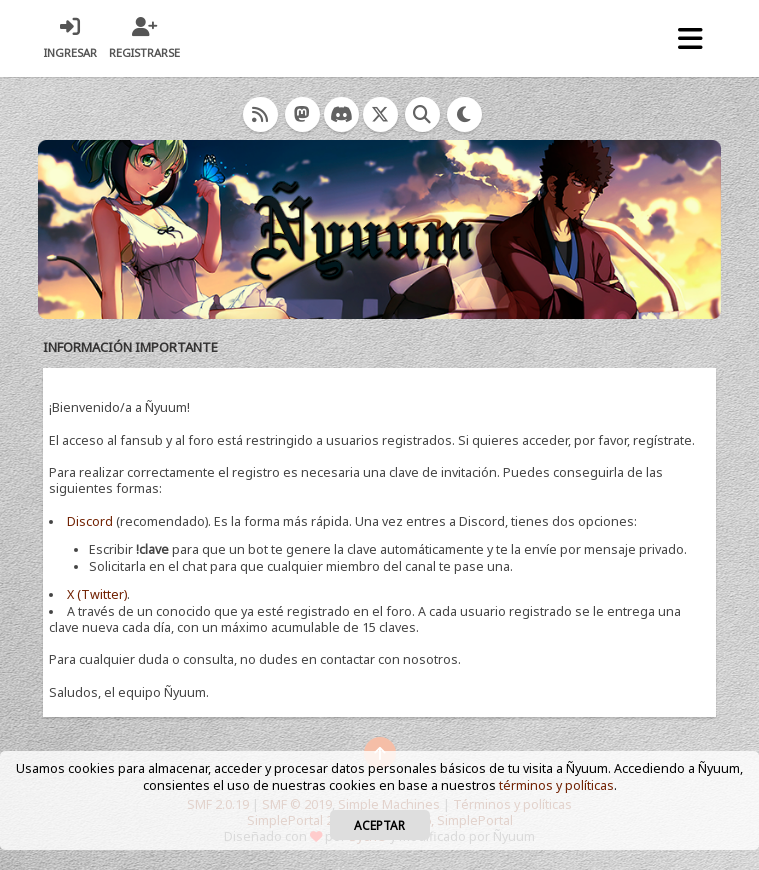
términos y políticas (556, 785)
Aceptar (379, 825)
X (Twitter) (97, 594)
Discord (90, 521)
